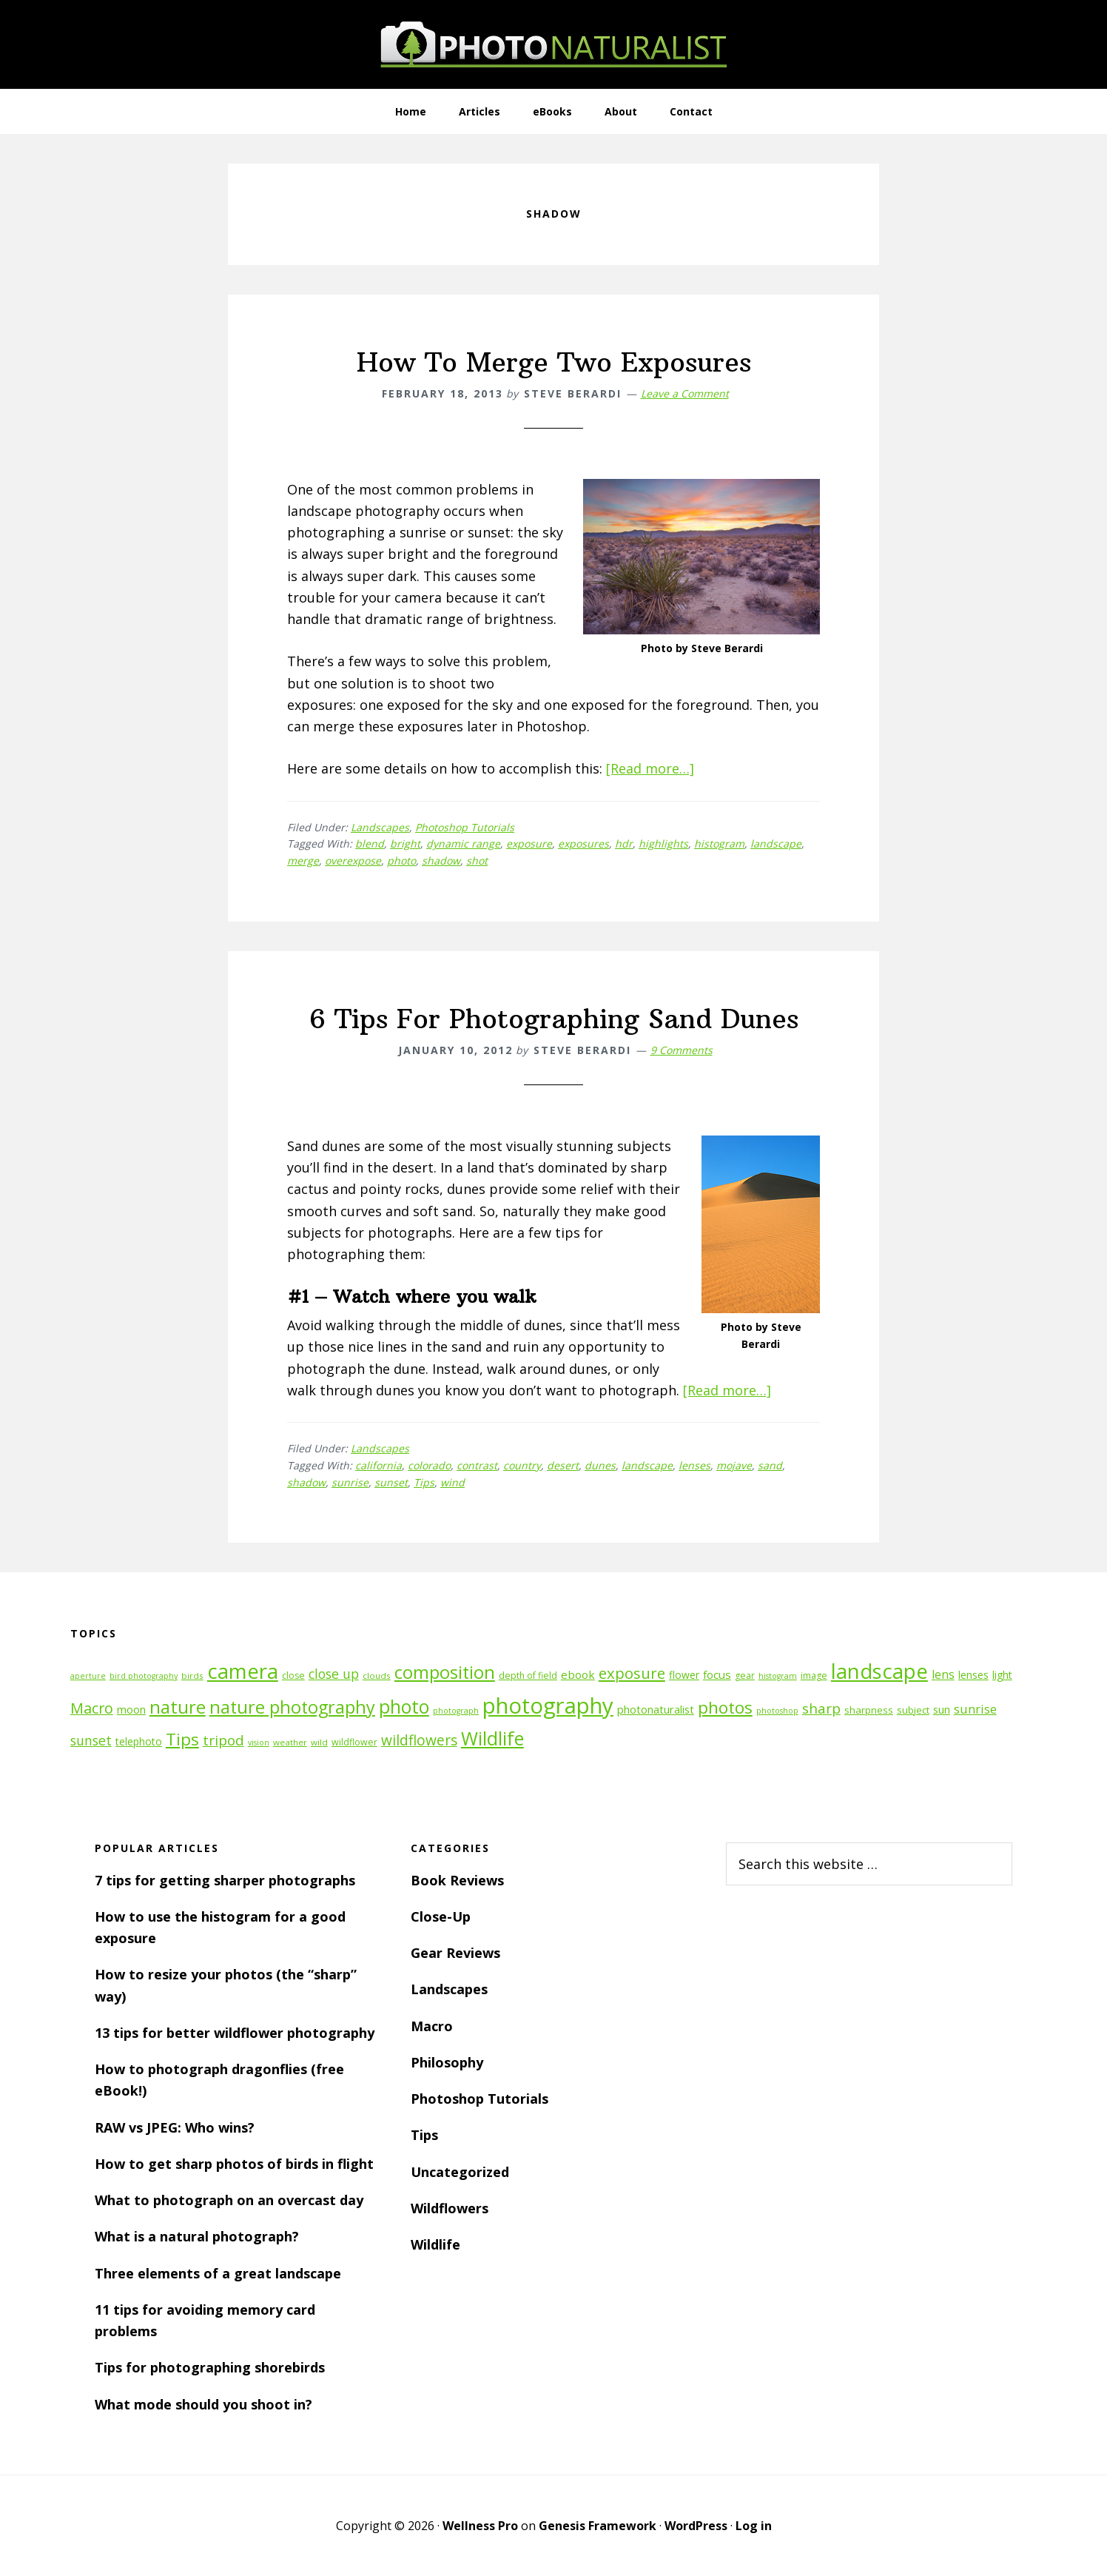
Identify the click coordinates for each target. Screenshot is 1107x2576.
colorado (429, 1465)
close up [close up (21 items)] (334, 1674)
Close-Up (441, 1916)
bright (405, 843)
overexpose (353, 860)
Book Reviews (457, 1880)
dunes (600, 1465)
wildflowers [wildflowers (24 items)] (419, 1740)
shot (477, 860)
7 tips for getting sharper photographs (225, 1880)
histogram (719, 843)
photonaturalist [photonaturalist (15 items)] (655, 1710)
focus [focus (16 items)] (717, 1674)
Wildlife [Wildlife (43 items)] (492, 1738)
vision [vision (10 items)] (258, 1742)
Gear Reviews (455, 1953)
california (378, 1465)
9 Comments (681, 1050)
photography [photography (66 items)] (547, 1705)
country (522, 1465)
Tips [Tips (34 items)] (182, 1739)
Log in (754, 2526)
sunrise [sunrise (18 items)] (975, 1709)
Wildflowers (449, 2208)
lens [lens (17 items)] (943, 1674)
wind (452, 1482)
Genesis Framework (597, 2526)
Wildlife (435, 2244)
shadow (441, 860)
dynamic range (463, 843)
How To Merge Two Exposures (554, 362)
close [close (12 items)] (293, 1675)
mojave (734, 1465)
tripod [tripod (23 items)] (223, 1740)
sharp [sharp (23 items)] (821, 1708)
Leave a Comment (685, 393)
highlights (663, 843)
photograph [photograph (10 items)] (456, 1710)
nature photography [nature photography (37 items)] (292, 1707)
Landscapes (380, 827)
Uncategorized (460, 2172)
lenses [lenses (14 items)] (973, 1675)
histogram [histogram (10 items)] (777, 1676)
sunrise (350, 1482)
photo (401, 860)
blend (369, 843)
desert (563, 1465)
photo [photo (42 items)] (404, 1706)
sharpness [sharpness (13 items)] (868, 1710)
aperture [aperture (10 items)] (88, 1676)
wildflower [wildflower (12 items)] (354, 1742)
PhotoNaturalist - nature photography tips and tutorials (553, 44)
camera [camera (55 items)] (242, 1671)
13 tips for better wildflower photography (234, 2033)
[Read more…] (650, 768)
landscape (775, 843)
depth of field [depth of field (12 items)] (528, 1675)
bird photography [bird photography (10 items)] (144, 1676)
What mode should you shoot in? (203, 2404)
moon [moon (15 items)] (131, 1710)
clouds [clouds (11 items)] (377, 1675)
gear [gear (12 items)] (745, 1675)
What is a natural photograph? (197, 2236)
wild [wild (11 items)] (319, 1742)
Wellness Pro (480, 2526)
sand (770, 1465)
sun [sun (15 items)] (941, 1710)
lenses (694, 1465)
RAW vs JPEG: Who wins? (175, 2127)
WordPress (695, 2526)
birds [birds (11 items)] (192, 1675)
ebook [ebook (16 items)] (578, 1674)
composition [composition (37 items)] (444, 1672)
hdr (624, 843)
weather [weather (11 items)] (290, 1742)
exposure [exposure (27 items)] (632, 1673)
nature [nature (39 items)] (177, 1706)
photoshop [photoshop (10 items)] (777, 1710)
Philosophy (447, 2062)
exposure (529, 843)
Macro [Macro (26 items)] (91, 1708)
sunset (391, 1482)
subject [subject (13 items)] (913, 1710)
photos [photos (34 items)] (725, 1707)
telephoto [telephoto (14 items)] (138, 1741)
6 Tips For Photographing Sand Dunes (553, 1019)
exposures (583, 843)
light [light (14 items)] (1002, 1675)
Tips (424, 1482)
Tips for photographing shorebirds (210, 2367)
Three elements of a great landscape (218, 2273)
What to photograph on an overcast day (229, 2200)
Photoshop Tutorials (464, 827)
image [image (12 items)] (814, 1675)
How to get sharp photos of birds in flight (234, 2164)
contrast (477, 1465)
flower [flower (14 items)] (684, 1675)
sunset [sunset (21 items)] (91, 1740)
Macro (432, 2026)
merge (303, 860)
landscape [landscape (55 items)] (879, 1671)
